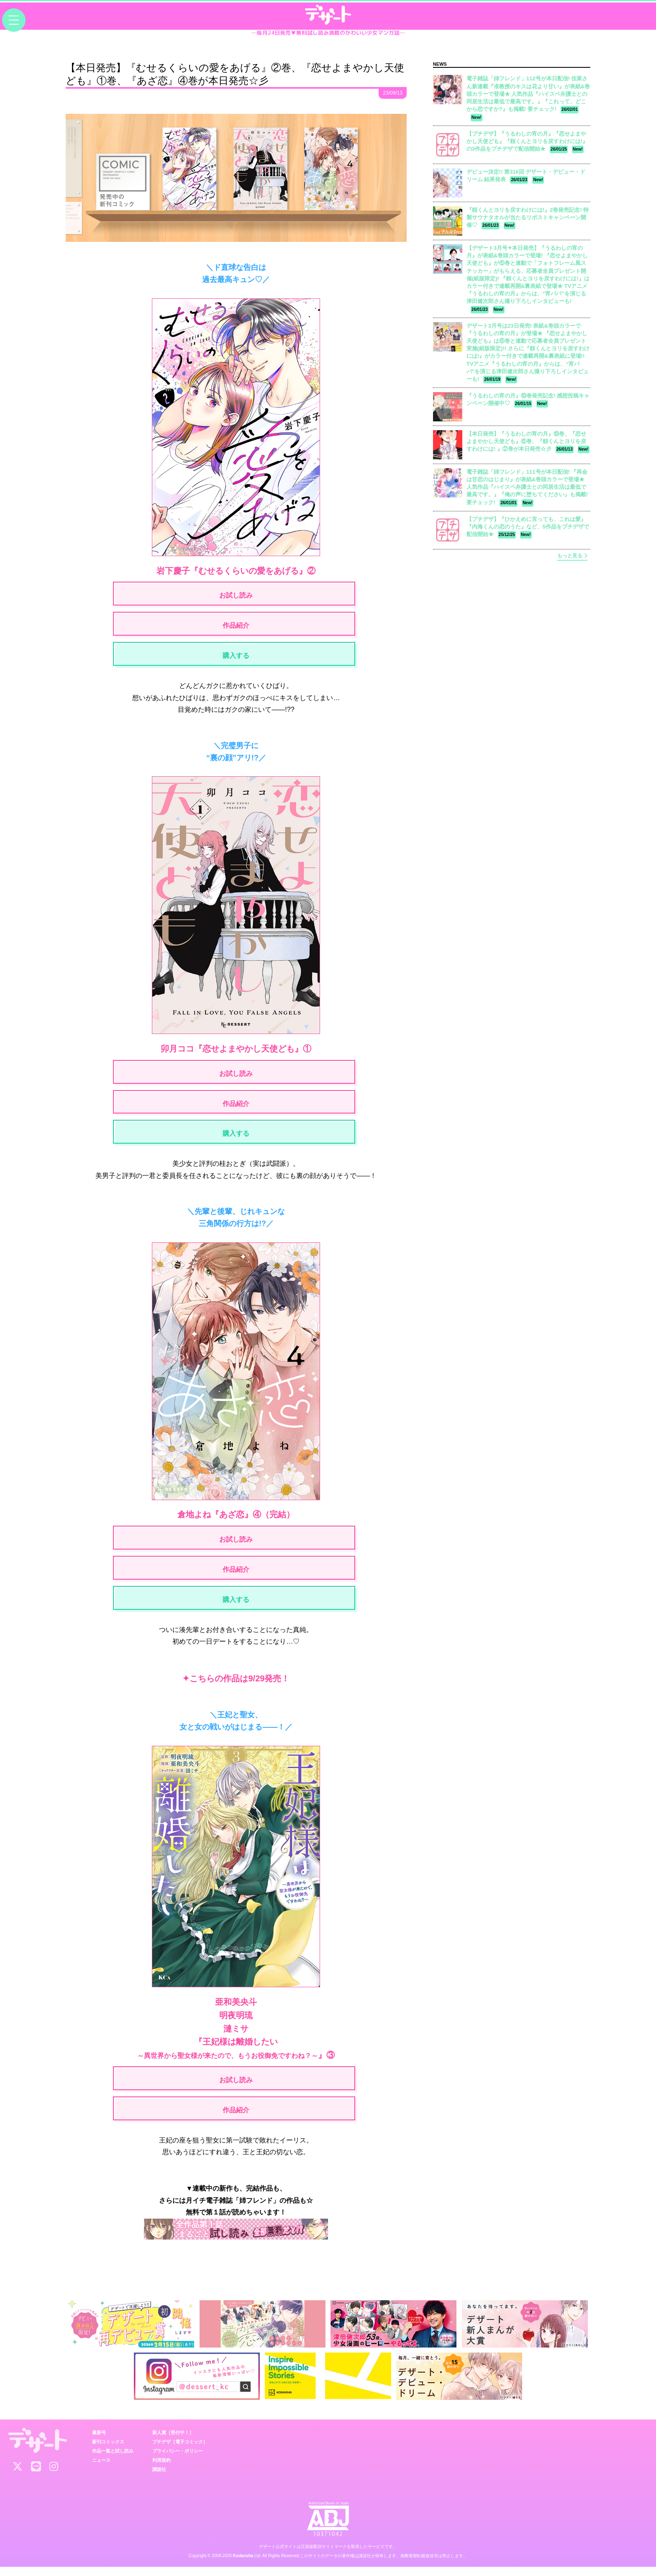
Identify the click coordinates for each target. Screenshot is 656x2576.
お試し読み (236, 595)
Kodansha (243, 2565)
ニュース (101, 2468)
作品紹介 (236, 626)
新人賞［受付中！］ (173, 2441)
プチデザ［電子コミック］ (180, 2450)
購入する (236, 657)
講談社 (159, 2478)
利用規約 (161, 2468)
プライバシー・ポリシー (177, 2459)
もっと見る (572, 556)
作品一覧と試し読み (112, 2459)
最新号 (99, 2441)
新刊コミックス (108, 2450)
